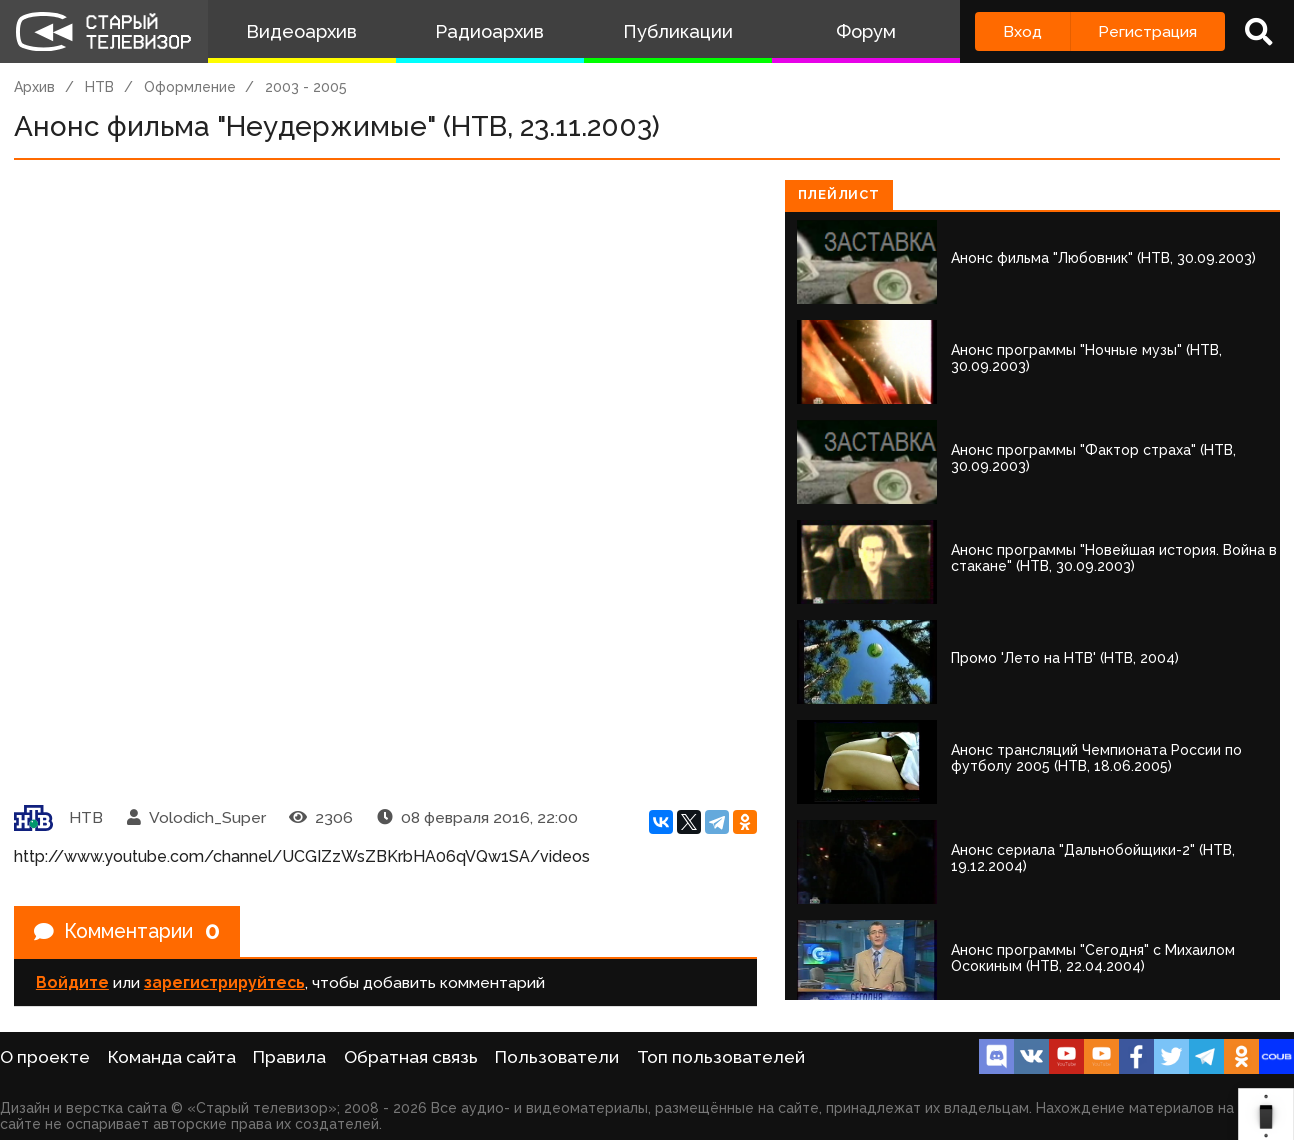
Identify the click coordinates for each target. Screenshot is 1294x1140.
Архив (34, 87)
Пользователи (557, 1057)
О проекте (45, 1057)
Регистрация (1147, 31)
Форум (866, 31)
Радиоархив (489, 31)
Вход (1022, 31)
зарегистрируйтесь (224, 983)
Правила (289, 1057)
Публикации (678, 31)
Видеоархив (301, 31)
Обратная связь (411, 1057)
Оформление (190, 87)
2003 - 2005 (306, 87)
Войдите (72, 983)
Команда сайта (172, 1057)
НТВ (99, 87)
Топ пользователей (721, 1057)
